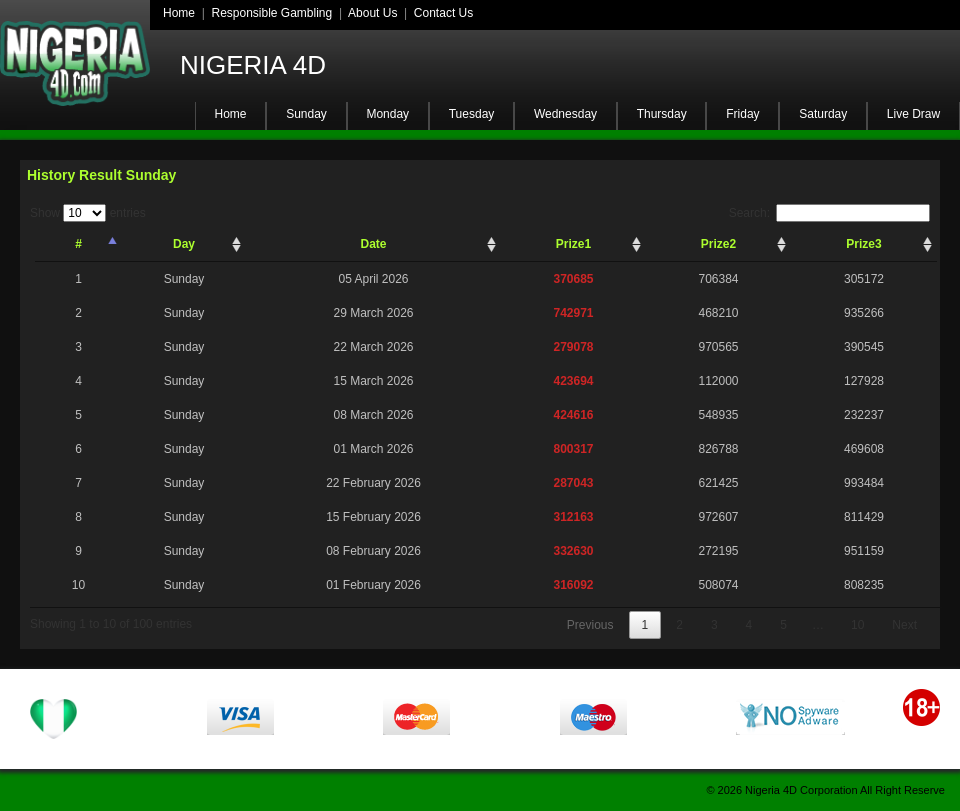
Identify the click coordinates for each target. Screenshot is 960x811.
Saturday (823, 114)
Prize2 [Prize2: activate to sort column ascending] (718, 244)
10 (857, 625)
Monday (387, 114)
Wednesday (565, 114)
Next (904, 625)
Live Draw (913, 114)
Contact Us (443, 13)
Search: (829, 213)
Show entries (88, 213)
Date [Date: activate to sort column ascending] (373, 244)
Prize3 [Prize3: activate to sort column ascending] (863, 244)
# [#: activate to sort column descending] (78, 244)
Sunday (306, 114)
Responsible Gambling (271, 13)
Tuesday (472, 114)
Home (179, 13)
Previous (590, 625)
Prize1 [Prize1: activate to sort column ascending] (573, 244)
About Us (372, 13)
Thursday (662, 114)
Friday (742, 114)
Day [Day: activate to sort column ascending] (184, 244)
